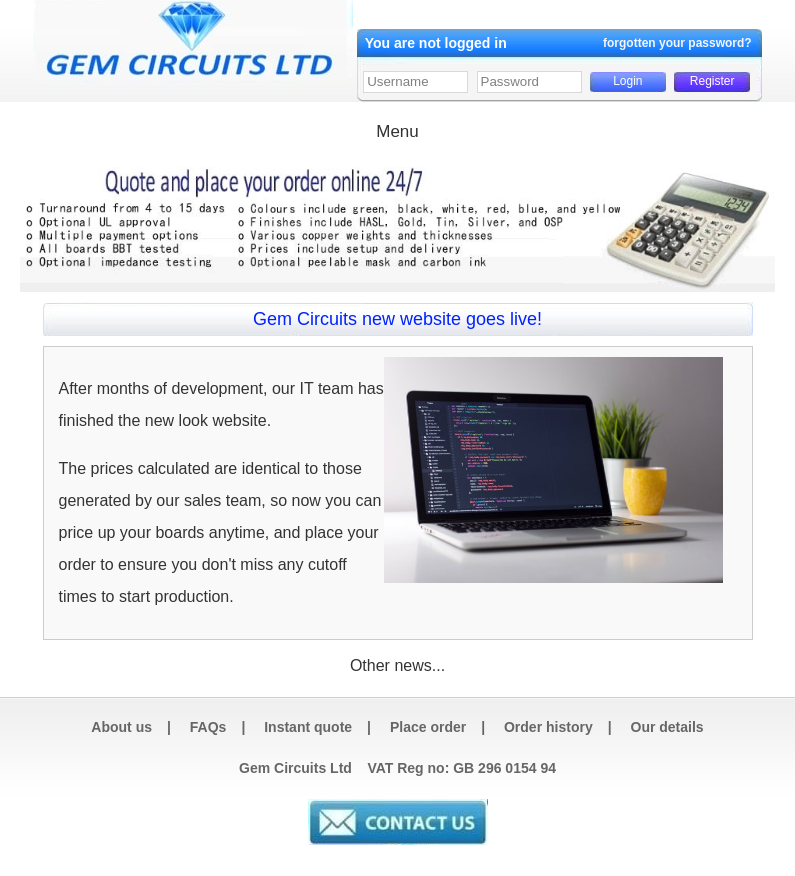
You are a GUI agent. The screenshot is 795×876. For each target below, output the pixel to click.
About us (121, 727)
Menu (397, 131)
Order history (548, 727)
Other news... (397, 665)
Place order (428, 727)
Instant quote (308, 727)
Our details (667, 727)
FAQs (208, 727)
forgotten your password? (677, 43)
